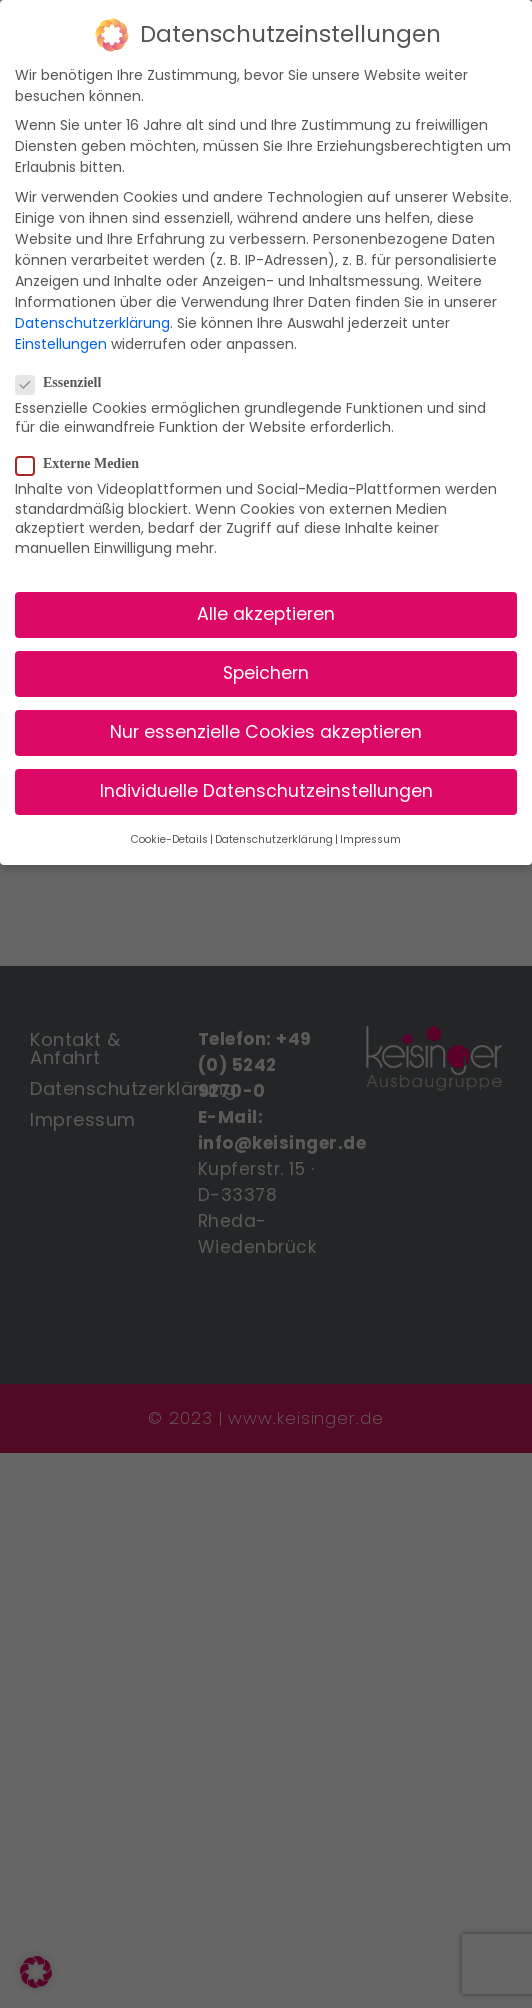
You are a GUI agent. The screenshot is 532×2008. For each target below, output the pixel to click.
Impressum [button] (370, 838)
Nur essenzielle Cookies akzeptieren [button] (266, 732)
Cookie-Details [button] (169, 838)
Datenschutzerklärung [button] (274, 838)
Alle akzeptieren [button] (266, 613)
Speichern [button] (266, 672)
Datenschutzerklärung (92, 322)
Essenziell (66, 382)
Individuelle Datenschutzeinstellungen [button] (266, 791)
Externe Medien (85, 464)
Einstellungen (61, 343)
